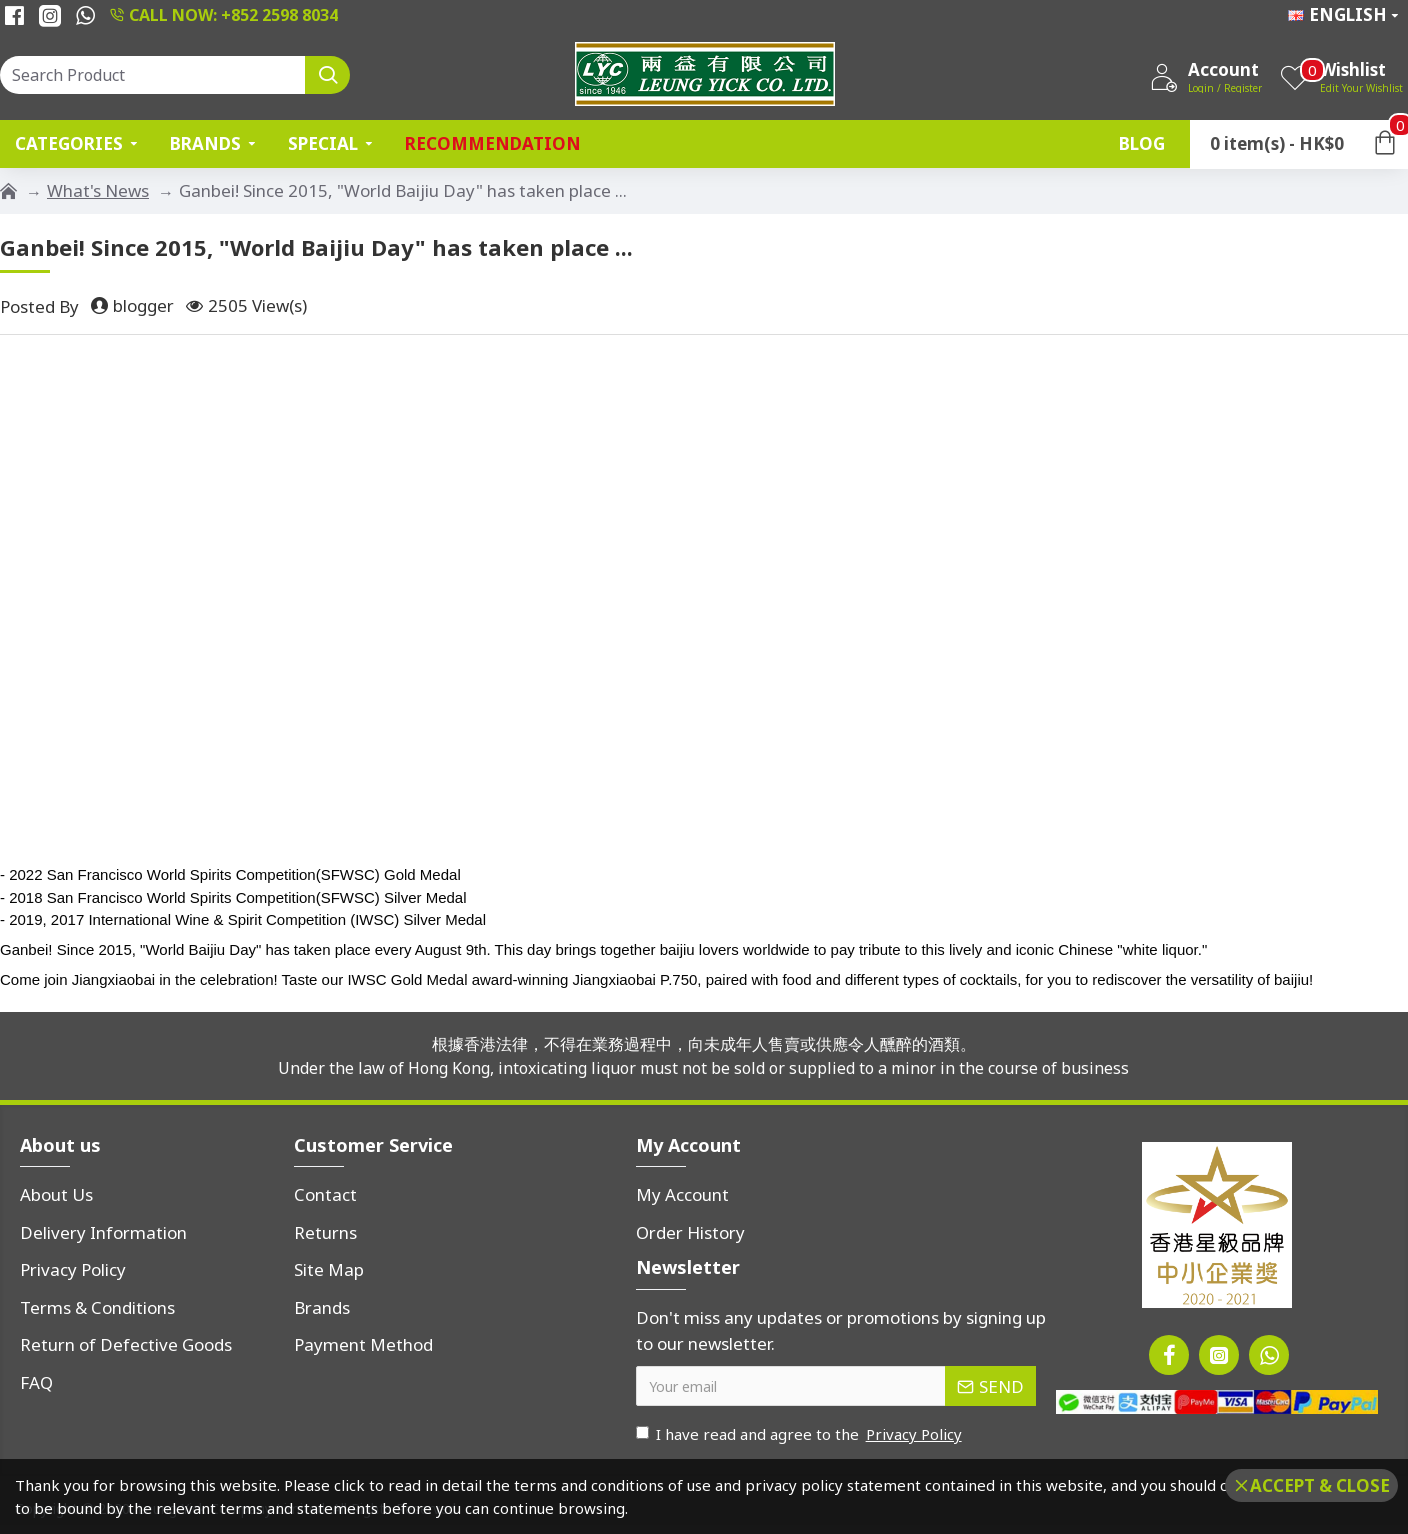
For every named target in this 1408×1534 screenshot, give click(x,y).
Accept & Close (1320, 1485)
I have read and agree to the (800, 1434)
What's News (98, 190)
